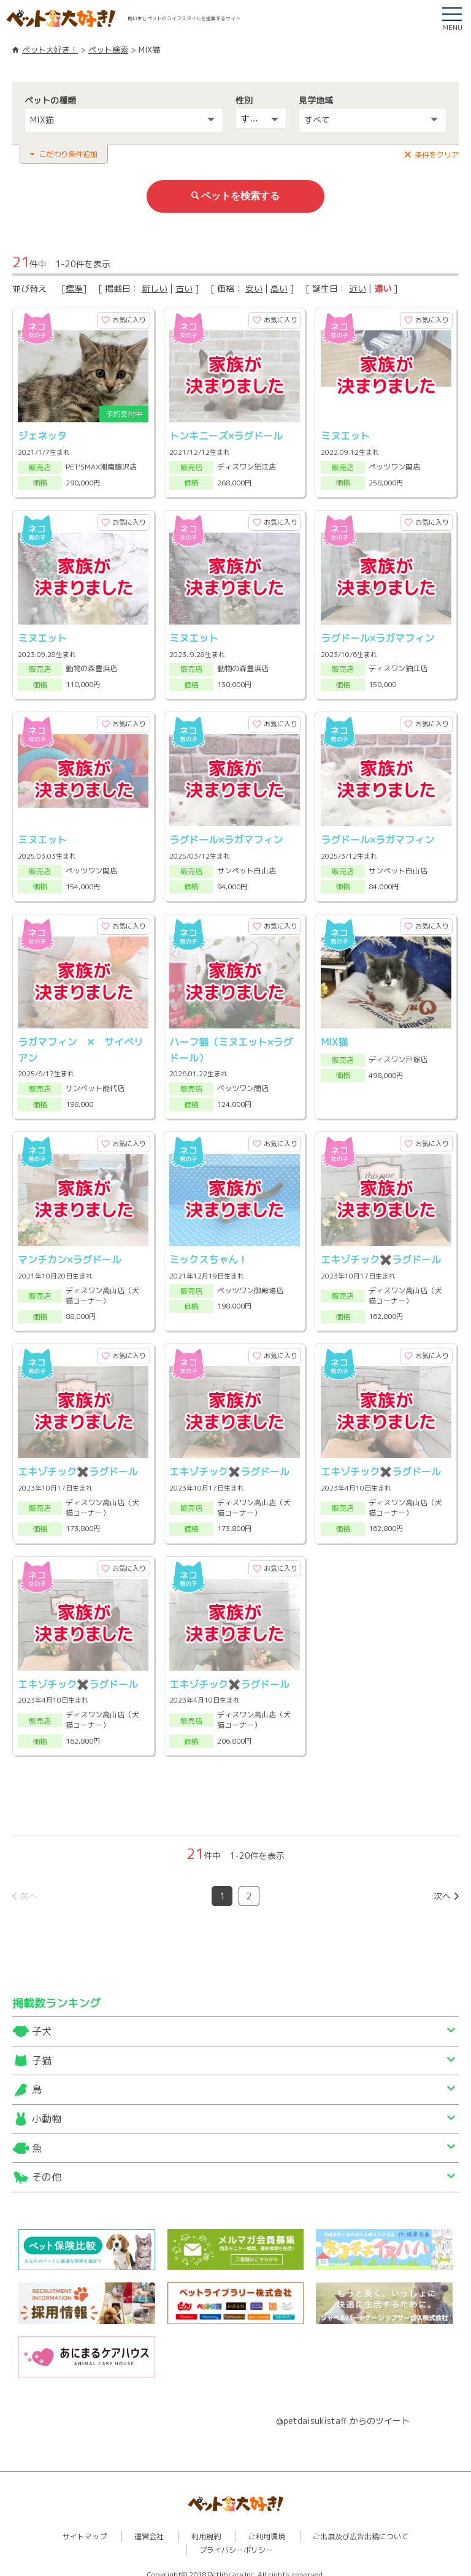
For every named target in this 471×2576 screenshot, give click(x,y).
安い (253, 287)
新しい (154, 287)
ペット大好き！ (50, 49)
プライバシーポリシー (236, 2539)
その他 (46, 2166)
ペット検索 (108, 49)
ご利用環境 (266, 2525)
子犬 (42, 2020)
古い (184, 287)
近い (357, 287)
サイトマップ (85, 2525)
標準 (74, 287)
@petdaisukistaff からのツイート (343, 2410)
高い (279, 287)
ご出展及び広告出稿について (360, 2525)
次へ (442, 1885)
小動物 (46, 2107)
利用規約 (206, 2525)
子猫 (42, 2049)
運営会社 (149, 2525)
